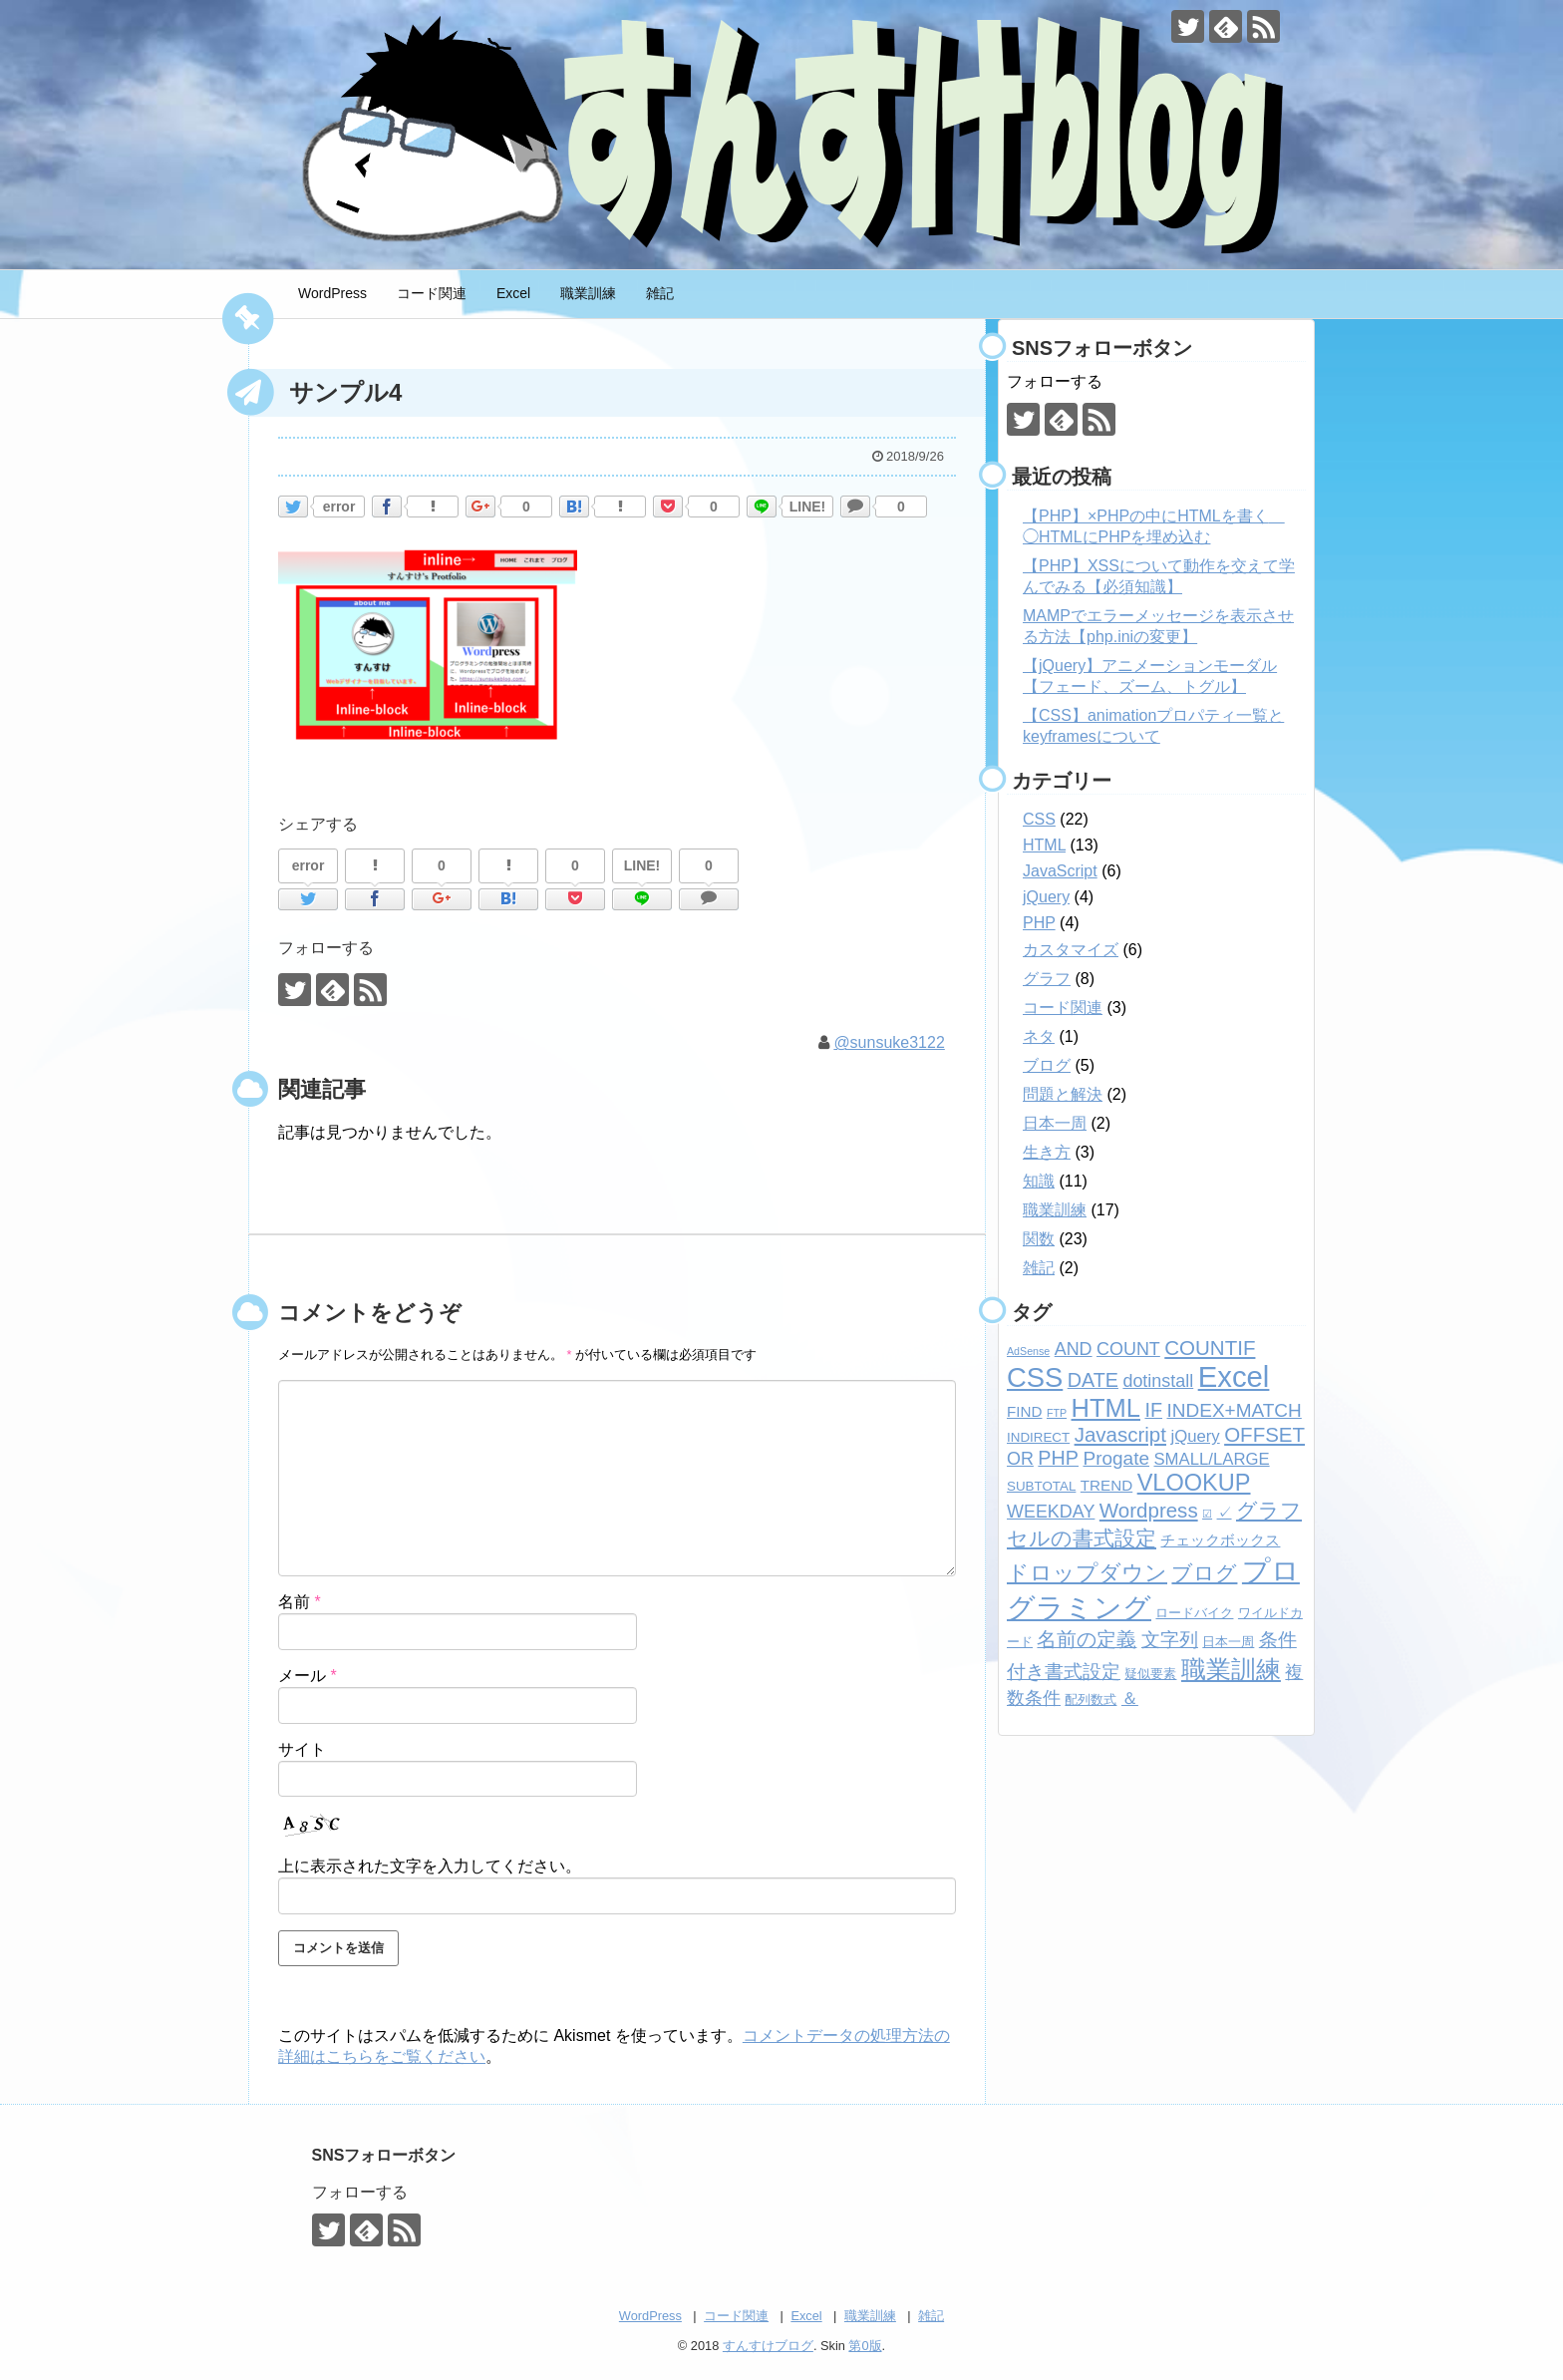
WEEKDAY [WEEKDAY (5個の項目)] (1050, 1512)
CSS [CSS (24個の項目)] (1035, 1377)
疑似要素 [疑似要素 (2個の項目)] (1150, 1673)
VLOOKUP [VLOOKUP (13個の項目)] (1194, 1483)
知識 (1039, 1181)
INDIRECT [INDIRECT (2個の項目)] (1038, 1437)
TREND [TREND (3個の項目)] (1106, 1485)
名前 (299, 1601)
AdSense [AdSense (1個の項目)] (1028, 1351)
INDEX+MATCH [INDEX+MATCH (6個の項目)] (1233, 1410)
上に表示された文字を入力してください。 (429, 1866)
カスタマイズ (1070, 949)
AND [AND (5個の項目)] (1074, 1349)
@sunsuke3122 (888, 1042)
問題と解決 (1062, 1094)
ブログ (1047, 1065)
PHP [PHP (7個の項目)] (1058, 1458)
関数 (1039, 1238)
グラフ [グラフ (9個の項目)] (1269, 1511)
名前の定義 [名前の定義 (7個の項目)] (1086, 1639)
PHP (1039, 922)
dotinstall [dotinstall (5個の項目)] (1157, 1381)
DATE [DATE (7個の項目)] (1093, 1380)
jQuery (1046, 896)
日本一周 (1055, 1123)
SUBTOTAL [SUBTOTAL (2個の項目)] (1041, 1486)
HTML (1044, 845)
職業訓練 (588, 293)
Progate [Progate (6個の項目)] (1116, 1458)
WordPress (332, 293)
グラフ (1047, 978)
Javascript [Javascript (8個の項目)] (1120, 1434)
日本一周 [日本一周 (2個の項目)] (1228, 1641)
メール (307, 1675)
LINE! (807, 506)
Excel (513, 293)
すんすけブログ (768, 2345)
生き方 (1047, 1152)
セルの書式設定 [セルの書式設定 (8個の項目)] (1081, 1538)
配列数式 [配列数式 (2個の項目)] (1090, 1699)
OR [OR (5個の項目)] (1020, 1459)
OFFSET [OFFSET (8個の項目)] (1264, 1434)
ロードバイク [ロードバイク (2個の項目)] (1194, 1612)
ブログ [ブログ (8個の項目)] (1204, 1572)
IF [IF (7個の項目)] (1153, 1410)
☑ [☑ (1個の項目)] (1207, 1514)
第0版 (864, 2345)
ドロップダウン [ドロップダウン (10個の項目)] (1087, 1572)
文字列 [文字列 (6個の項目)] (1169, 1639)
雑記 (660, 293)
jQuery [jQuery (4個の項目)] (1194, 1436)
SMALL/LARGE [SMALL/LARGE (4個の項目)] (1211, 1459)
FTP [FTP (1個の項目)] (1057, 1413)
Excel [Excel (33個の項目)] (1234, 1376)
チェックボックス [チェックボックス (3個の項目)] (1220, 1539)
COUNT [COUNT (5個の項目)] (1128, 1349)
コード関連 (432, 293)
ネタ (1039, 1036)
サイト (302, 1749)
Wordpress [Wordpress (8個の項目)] (1148, 1510)
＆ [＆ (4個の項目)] (1129, 1698)
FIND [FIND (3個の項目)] (1024, 1411)
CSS (1039, 819)
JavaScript (1060, 870)
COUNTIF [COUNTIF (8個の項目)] (1209, 1347)
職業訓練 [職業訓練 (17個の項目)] (1231, 1669)
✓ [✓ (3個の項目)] (1224, 1512)
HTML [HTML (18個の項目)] (1106, 1408)
